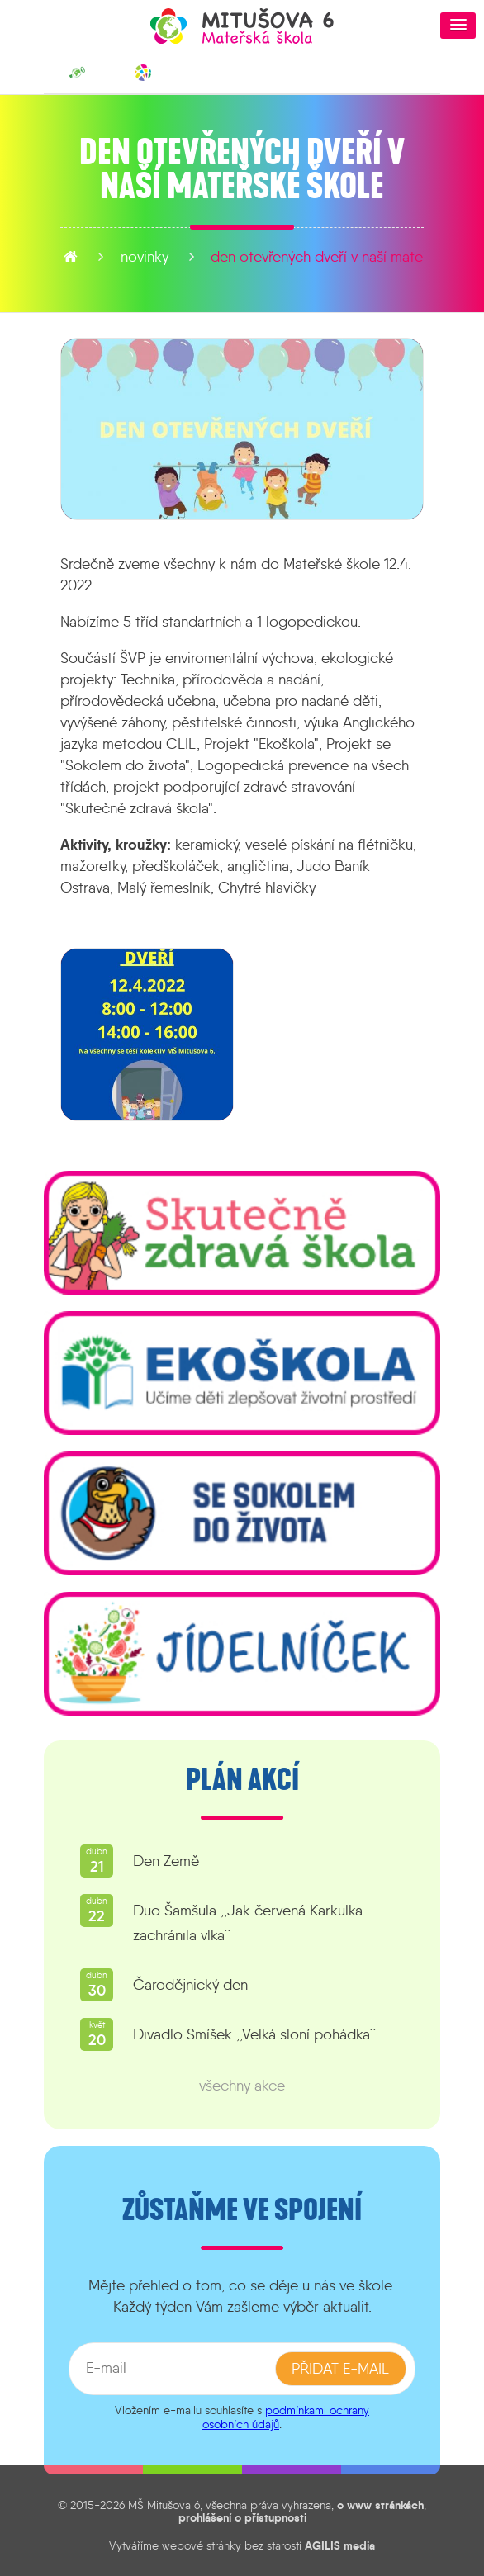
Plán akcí (242, 1780)
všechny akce (242, 2085)
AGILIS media (340, 2545)
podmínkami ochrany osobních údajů (285, 2417)
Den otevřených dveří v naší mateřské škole (272, 257)
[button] (458, 25)
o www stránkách (380, 2505)
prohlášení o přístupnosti (242, 2517)
